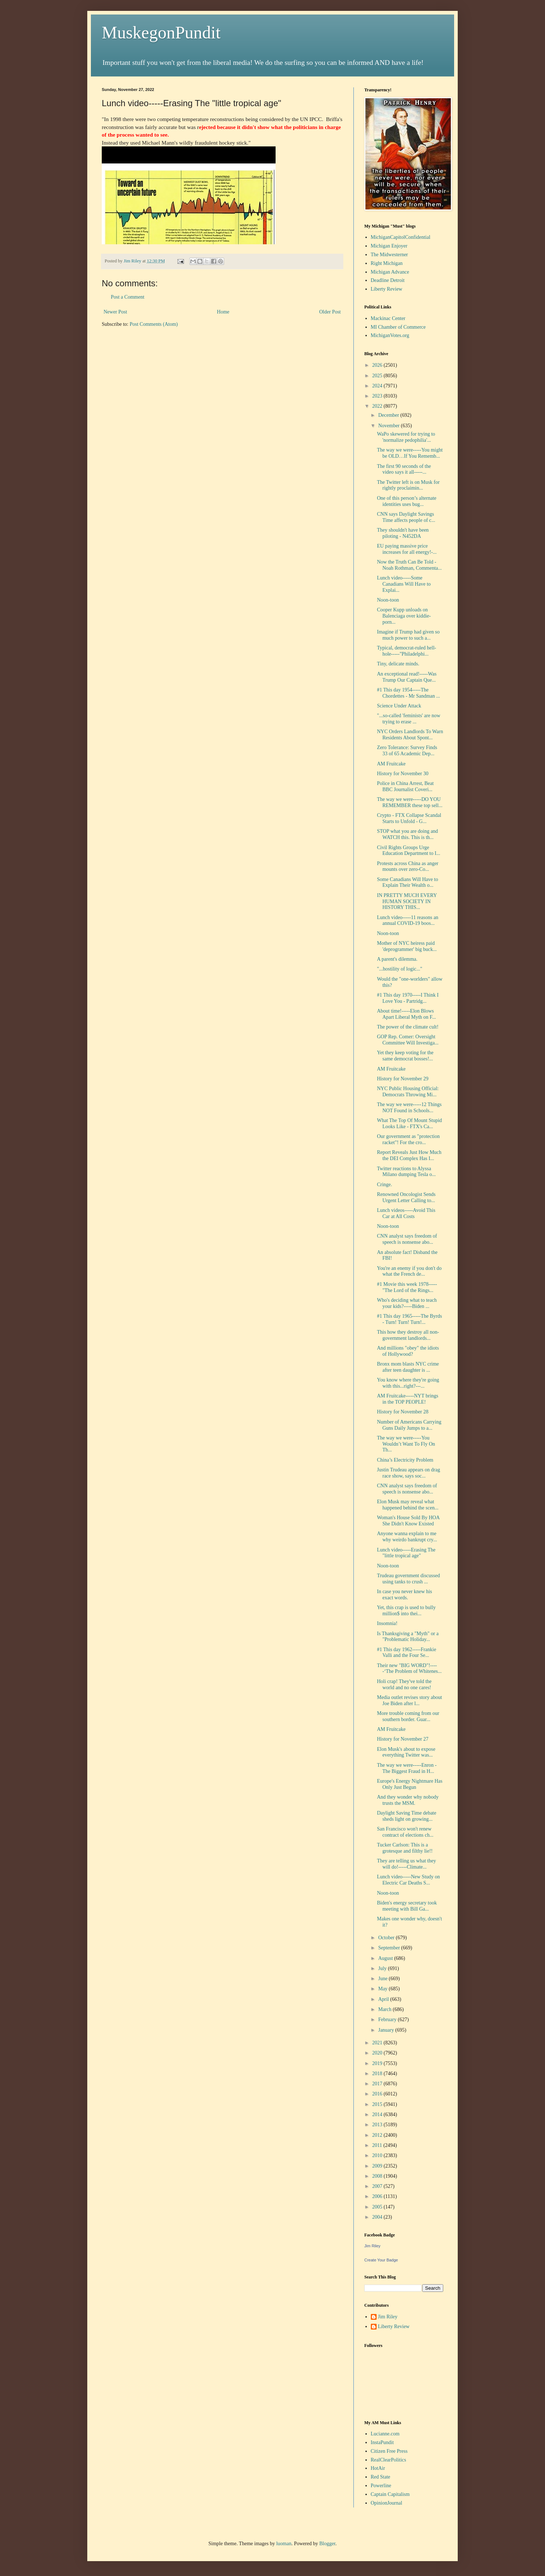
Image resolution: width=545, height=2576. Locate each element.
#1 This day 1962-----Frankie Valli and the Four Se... (406, 1652)
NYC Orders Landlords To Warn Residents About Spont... (410, 734)
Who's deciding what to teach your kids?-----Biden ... (407, 1303)
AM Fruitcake (391, 763)
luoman (284, 2543)
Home (223, 312)
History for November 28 (402, 1411)
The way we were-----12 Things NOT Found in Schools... (409, 1107)
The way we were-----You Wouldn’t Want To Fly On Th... (406, 1444)
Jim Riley (372, 2246)
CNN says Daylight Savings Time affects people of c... (406, 517)
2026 (378, 365)
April (384, 1999)
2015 (378, 2104)
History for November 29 (402, 1078)
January (386, 2030)
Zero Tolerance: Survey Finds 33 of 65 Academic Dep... (407, 750)
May (383, 1988)
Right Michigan (387, 263)
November (389, 425)
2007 (378, 2186)
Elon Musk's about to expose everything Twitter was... (406, 1752)
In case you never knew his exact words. (404, 1594)
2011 (377, 2145)
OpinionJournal (386, 2503)
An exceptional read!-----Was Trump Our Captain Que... (406, 677)
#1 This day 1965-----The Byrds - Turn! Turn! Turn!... (409, 1319)
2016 (378, 2094)
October (387, 1937)
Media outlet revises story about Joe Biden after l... (409, 1700)
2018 (378, 2073)
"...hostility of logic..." (399, 969)
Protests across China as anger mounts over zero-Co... (408, 866)
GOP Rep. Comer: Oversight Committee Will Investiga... (408, 1040)
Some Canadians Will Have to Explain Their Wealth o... (407, 882)
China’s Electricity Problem (405, 1460)
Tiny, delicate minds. (398, 663)
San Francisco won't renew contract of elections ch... (405, 1832)
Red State (380, 2477)
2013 (378, 2124)
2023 (378, 396)
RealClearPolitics (388, 2460)
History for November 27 (402, 1739)
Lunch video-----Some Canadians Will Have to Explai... (404, 584)
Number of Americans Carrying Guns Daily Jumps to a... (409, 1425)
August (386, 1958)
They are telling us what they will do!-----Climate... (406, 1864)
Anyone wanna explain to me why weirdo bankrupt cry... (407, 1536)
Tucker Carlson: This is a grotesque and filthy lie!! (405, 1848)
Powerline (381, 2485)
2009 (378, 2166)
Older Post (330, 312)
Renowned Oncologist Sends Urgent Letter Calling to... (406, 1197)
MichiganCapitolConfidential (401, 237)
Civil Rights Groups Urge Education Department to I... (408, 850)
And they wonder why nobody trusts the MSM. (408, 1800)
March (385, 2009)
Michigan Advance (390, 272)
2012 (378, 2135)
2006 (378, 2196)
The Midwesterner (389, 254)
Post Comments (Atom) (154, 324)
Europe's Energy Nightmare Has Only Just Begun (410, 1784)
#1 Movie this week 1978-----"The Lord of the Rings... (407, 1287)
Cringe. (384, 1184)
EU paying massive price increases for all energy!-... (407, 549)
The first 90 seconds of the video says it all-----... (404, 469)
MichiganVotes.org (390, 335)
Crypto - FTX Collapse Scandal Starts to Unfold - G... (409, 818)
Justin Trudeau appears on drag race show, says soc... (408, 1473)
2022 (378, 406)
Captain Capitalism (390, 2494)
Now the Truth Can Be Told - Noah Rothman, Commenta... (409, 565)
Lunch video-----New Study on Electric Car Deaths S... (408, 1880)
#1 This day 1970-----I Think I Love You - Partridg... (408, 998)
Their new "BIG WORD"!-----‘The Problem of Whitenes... (409, 1668)
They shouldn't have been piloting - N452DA (403, 533)
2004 (378, 2217)
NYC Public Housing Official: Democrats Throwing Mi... (408, 1091)
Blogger (327, 2543)
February (388, 2019)
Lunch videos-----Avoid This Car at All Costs (406, 1213)
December (389, 415)
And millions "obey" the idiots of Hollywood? (408, 1351)
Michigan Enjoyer (389, 246)
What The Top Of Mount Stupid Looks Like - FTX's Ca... (409, 1123)
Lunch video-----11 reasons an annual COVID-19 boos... (407, 920)
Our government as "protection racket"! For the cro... (408, 1139)
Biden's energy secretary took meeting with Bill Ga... (407, 1906)
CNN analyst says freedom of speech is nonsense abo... (407, 1239)
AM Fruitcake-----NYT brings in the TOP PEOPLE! (407, 1399)
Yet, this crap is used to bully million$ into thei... (406, 1610)
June (383, 1978)
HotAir (378, 2468)
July (383, 1968)
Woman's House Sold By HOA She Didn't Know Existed (408, 1520)
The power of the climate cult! (408, 1027)
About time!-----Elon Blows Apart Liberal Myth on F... (406, 1014)
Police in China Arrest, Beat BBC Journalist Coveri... (405, 786)
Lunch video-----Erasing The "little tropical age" (406, 1553)
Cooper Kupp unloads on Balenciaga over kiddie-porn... (404, 616)
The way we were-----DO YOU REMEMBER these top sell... (410, 802)
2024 (378, 386)
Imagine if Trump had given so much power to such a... (408, 635)
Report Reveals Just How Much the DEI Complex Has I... (409, 1155)
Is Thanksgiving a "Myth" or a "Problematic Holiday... (408, 1636)
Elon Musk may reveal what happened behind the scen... (408, 1505)
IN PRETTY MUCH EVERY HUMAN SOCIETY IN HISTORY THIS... (407, 901)
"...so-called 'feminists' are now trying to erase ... (408, 718)
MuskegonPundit (161, 32)
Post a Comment (127, 297)
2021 (378, 2042)
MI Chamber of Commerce (398, 327)
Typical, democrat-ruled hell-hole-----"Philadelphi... (406, 651)
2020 (378, 2053)
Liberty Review (386, 289)
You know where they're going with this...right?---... (408, 1383)
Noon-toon (388, 600)
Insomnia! (387, 1623)
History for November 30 (402, 773)
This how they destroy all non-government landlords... (408, 1335)
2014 (378, 2114)
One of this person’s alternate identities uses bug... (406, 501)
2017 (378, 2083)
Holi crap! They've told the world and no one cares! (404, 1684)
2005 (378, 2207)
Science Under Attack (399, 706)
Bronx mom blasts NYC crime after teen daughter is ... (408, 1367)
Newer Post (115, 312)
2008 (378, 2176)
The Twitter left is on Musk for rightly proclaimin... (408, 485)
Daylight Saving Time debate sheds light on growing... (406, 1816)
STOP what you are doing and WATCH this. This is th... (407, 834)
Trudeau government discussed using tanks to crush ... (408, 1578)
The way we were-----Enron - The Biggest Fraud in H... (407, 1768)
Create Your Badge (381, 2260)
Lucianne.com (385, 2433)
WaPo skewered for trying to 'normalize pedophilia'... (406, 437)
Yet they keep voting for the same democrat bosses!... (405, 1055)
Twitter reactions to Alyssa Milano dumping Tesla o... (406, 1171)
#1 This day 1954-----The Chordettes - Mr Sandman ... (408, 693)
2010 (378, 2155)
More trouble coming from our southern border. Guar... (408, 1716)
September (389, 1947)
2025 (378, 375)
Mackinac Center (388, 318)
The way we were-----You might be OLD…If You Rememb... (410, 453)
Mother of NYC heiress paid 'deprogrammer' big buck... (407, 946)
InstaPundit (382, 2442)
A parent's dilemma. (397, 959)
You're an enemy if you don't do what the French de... (409, 1271)
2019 (378, 2063)
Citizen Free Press (389, 2451)
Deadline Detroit (388, 280)
